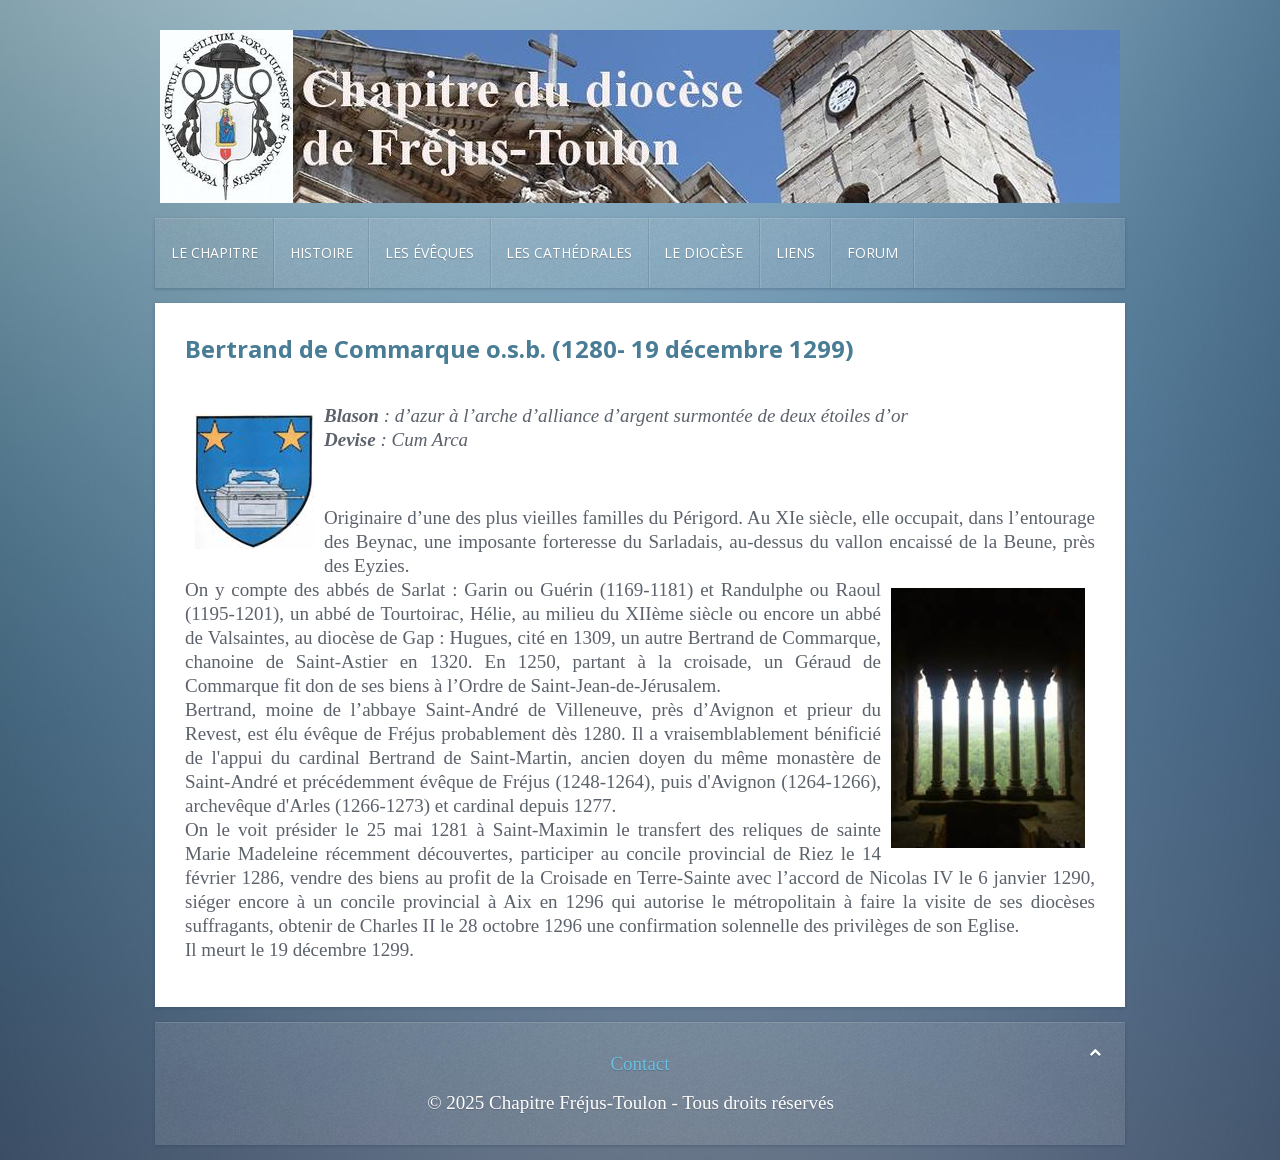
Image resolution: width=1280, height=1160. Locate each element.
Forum (872, 252)
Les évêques (429, 252)
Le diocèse (703, 252)
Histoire (321, 252)
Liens (795, 252)
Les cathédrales (569, 252)
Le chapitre (214, 252)
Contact (639, 1063)
